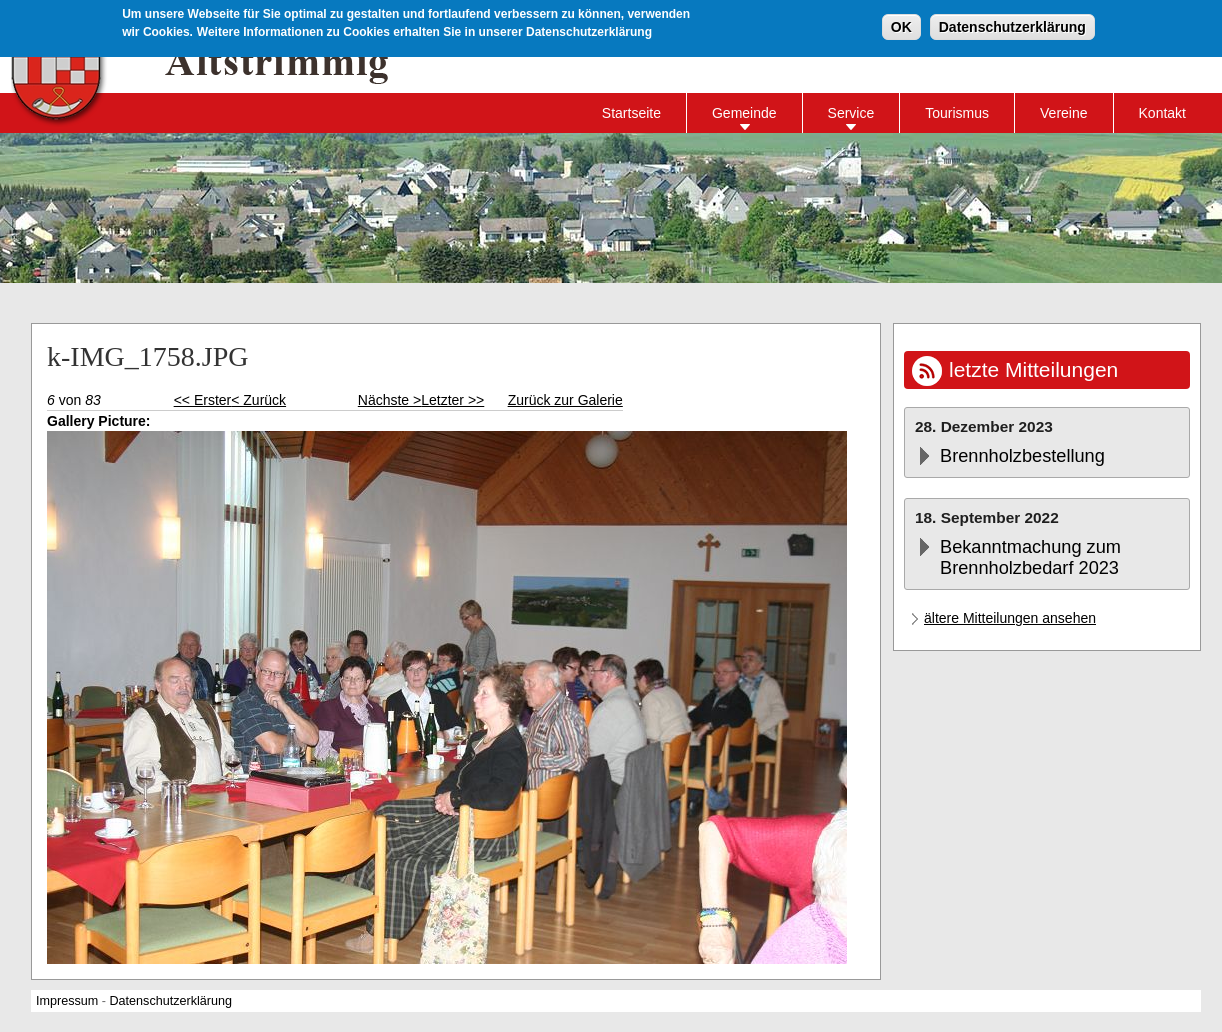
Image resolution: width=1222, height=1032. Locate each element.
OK (901, 25)
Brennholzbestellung (1022, 456)
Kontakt (1162, 113)
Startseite (631, 113)
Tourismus (957, 113)
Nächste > (389, 400)
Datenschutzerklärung (1012, 25)
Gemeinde (744, 113)
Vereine (1063, 113)
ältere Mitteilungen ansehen (1010, 618)
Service (851, 113)
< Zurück (258, 400)
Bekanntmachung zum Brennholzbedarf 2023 (1030, 557)
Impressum (67, 1001)
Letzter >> (452, 400)
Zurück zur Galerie (565, 400)
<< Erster (203, 400)
